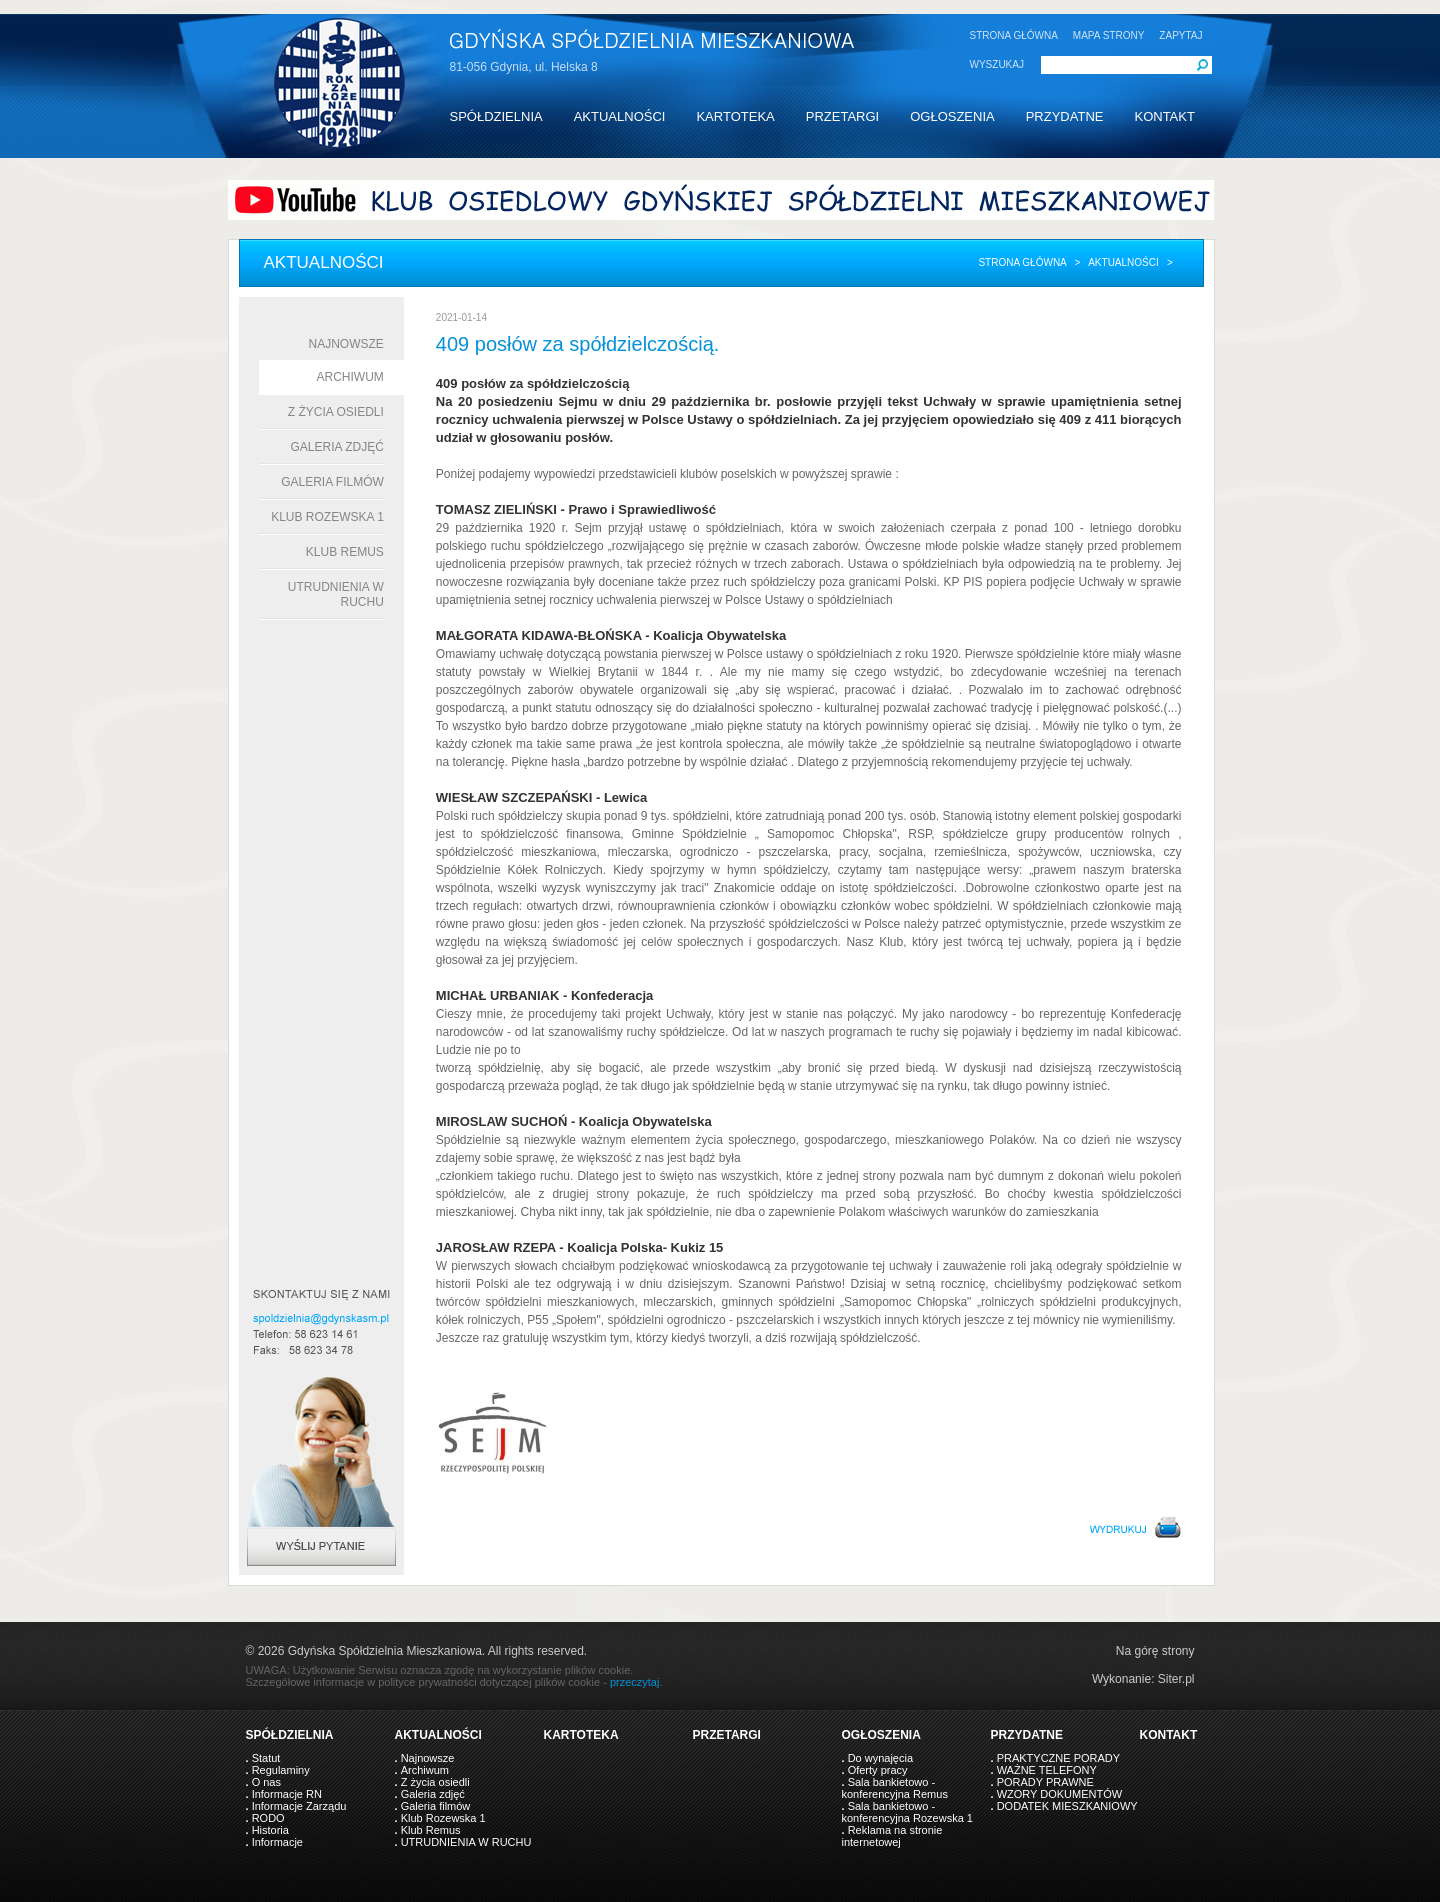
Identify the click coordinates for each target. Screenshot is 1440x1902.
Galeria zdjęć (336, 447)
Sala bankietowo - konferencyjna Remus (895, 1788)
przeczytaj (635, 1682)
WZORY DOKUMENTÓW (1059, 1794)
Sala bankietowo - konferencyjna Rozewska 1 (907, 1812)
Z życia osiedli (336, 412)
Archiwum (350, 377)
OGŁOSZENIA (952, 116)
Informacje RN (287, 1794)
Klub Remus (345, 552)
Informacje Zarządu (299, 1806)
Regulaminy (281, 1770)
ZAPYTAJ (1180, 35)
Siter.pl (1176, 1679)
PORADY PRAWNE (1045, 1782)
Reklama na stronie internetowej (892, 1836)
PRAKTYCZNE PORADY (1058, 1758)
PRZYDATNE (1065, 116)
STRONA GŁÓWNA (1014, 35)
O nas (266, 1782)
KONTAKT (1164, 116)
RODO (268, 1818)
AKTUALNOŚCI (620, 116)
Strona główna (1022, 262)
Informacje (277, 1842)
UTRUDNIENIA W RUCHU (466, 1842)
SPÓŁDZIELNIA (496, 116)
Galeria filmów (332, 482)
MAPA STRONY (1109, 35)
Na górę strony (1155, 1651)
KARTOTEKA (735, 116)
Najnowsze (346, 344)
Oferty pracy (878, 1770)
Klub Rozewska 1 (327, 517)
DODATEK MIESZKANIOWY (1067, 1806)
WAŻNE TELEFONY (1047, 1770)
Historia (270, 1830)
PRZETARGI (842, 116)
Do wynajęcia (880, 1758)
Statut (266, 1758)
